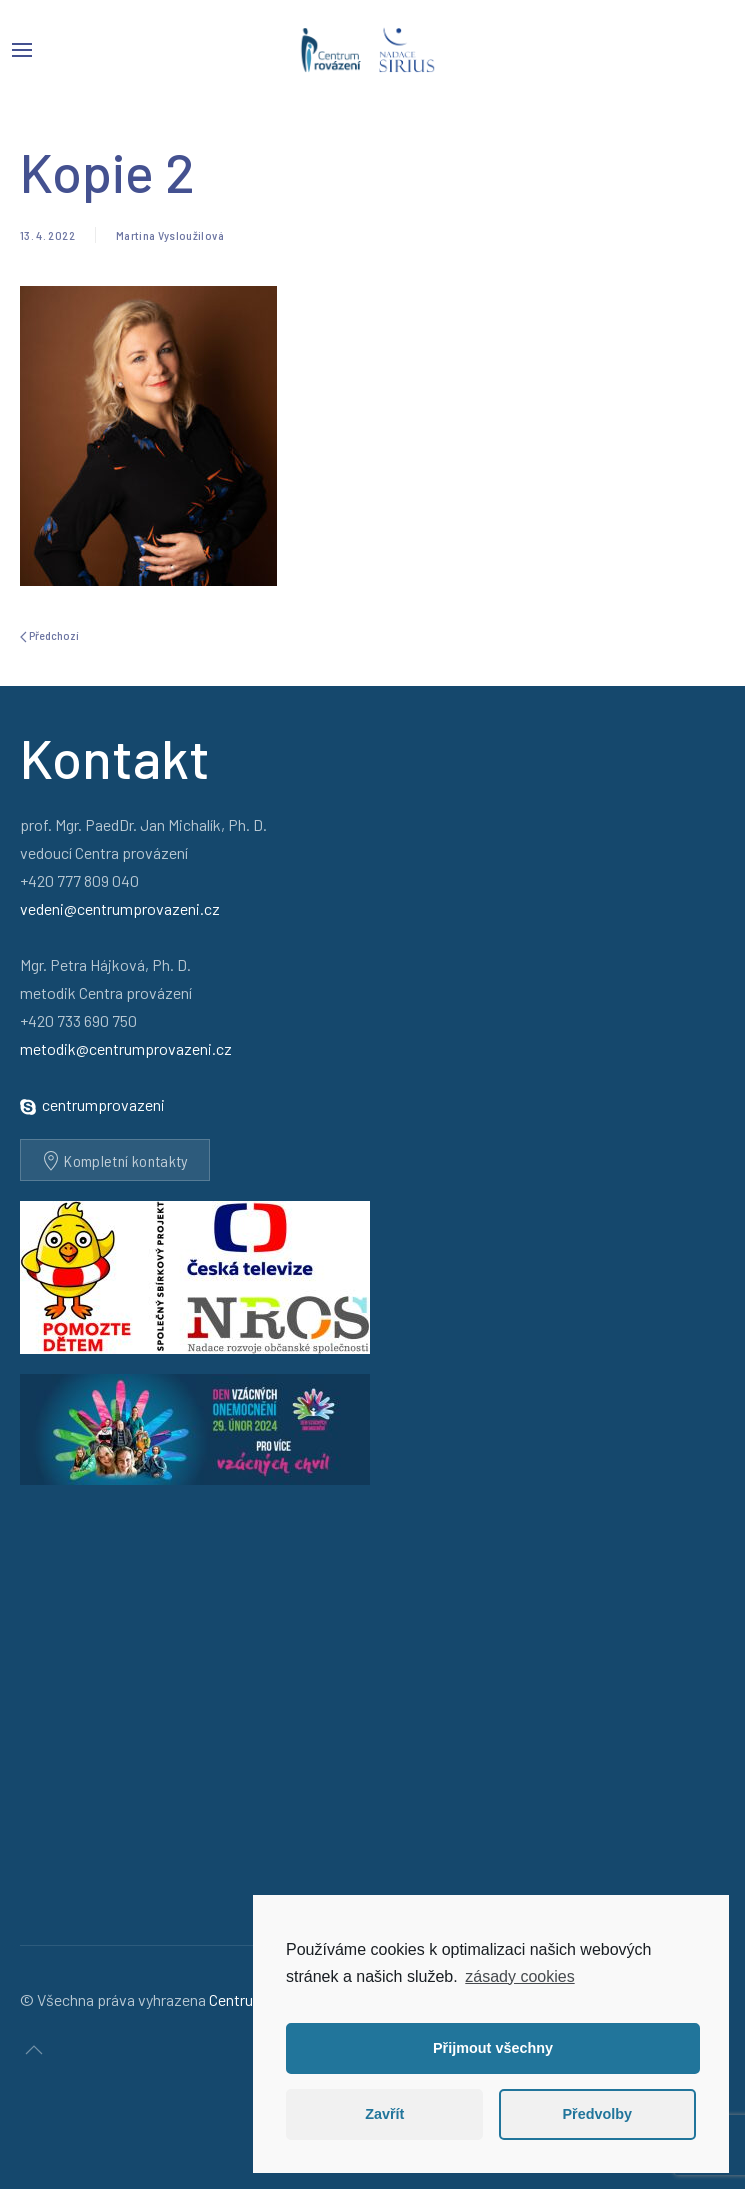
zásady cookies (519, 1976)
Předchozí (49, 635)
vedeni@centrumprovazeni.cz (120, 908)
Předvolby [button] (597, 2114)
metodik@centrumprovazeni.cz (126, 1048)
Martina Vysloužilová (170, 235)
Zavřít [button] (384, 2114)
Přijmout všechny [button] (493, 2048)
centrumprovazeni (103, 1104)
